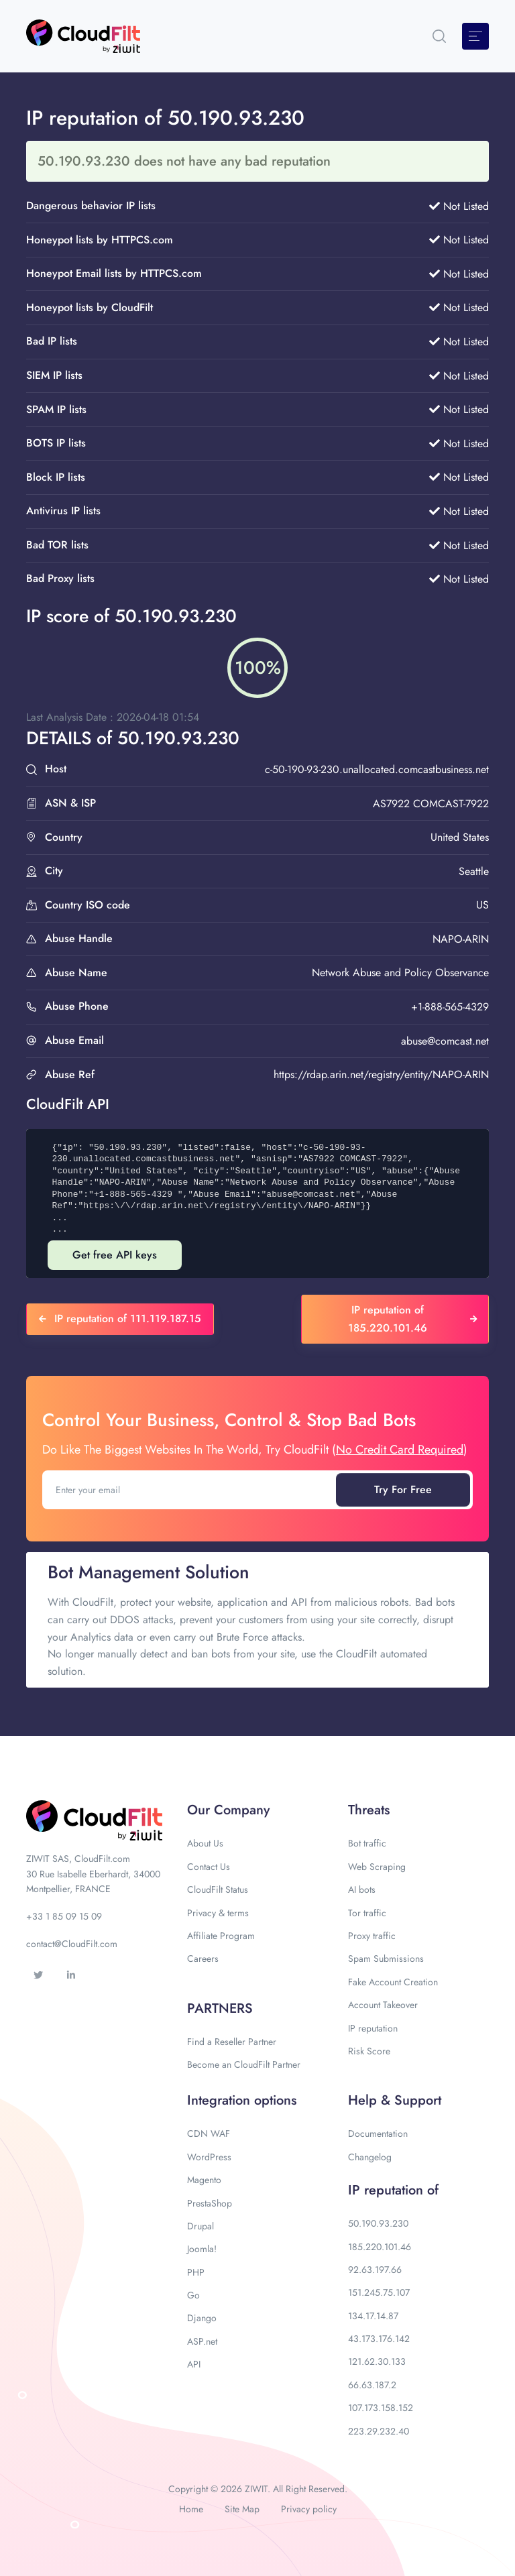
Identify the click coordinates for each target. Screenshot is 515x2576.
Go (193, 2295)
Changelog (370, 2157)
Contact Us (208, 1866)
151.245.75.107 (379, 2292)
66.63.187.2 (372, 2385)
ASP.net (202, 2341)
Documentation (378, 2133)
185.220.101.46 (379, 2246)
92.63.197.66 (375, 2269)
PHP (196, 2272)
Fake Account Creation (393, 1982)
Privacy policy (309, 2509)
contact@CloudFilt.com (71, 1943)
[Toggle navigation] (475, 36)
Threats (369, 1810)
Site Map (242, 2509)
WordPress (209, 2157)
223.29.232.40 (378, 2431)
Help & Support (394, 2100)
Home (191, 2509)
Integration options (241, 2100)
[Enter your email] (190, 1490)
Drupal (200, 2226)
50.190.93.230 (378, 2223)
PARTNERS (220, 2008)
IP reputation (373, 2028)
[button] (439, 36)
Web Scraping (377, 1866)
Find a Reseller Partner (231, 2041)
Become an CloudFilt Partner (243, 2064)
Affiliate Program (221, 1935)
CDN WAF (208, 2133)
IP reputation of (393, 2190)
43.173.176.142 (379, 2338)
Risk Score (369, 2051)
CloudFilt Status (217, 1889)
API (194, 2364)
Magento (204, 2179)
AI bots (362, 1889)
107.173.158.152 (380, 2407)
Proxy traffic (372, 1935)
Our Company (228, 1810)
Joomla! (202, 2249)
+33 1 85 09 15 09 (64, 1916)
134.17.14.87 (373, 2316)
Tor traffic (367, 1913)
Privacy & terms (218, 1913)
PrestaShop (209, 2203)
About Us (205, 1843)
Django (202, 2318)
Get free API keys (114, 1255)
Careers (203, 1958)
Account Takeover (383, 2004)
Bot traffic (367, 1843)
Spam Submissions (386, 1958)
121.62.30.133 (377, 2361)
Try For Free (403, 1489)
